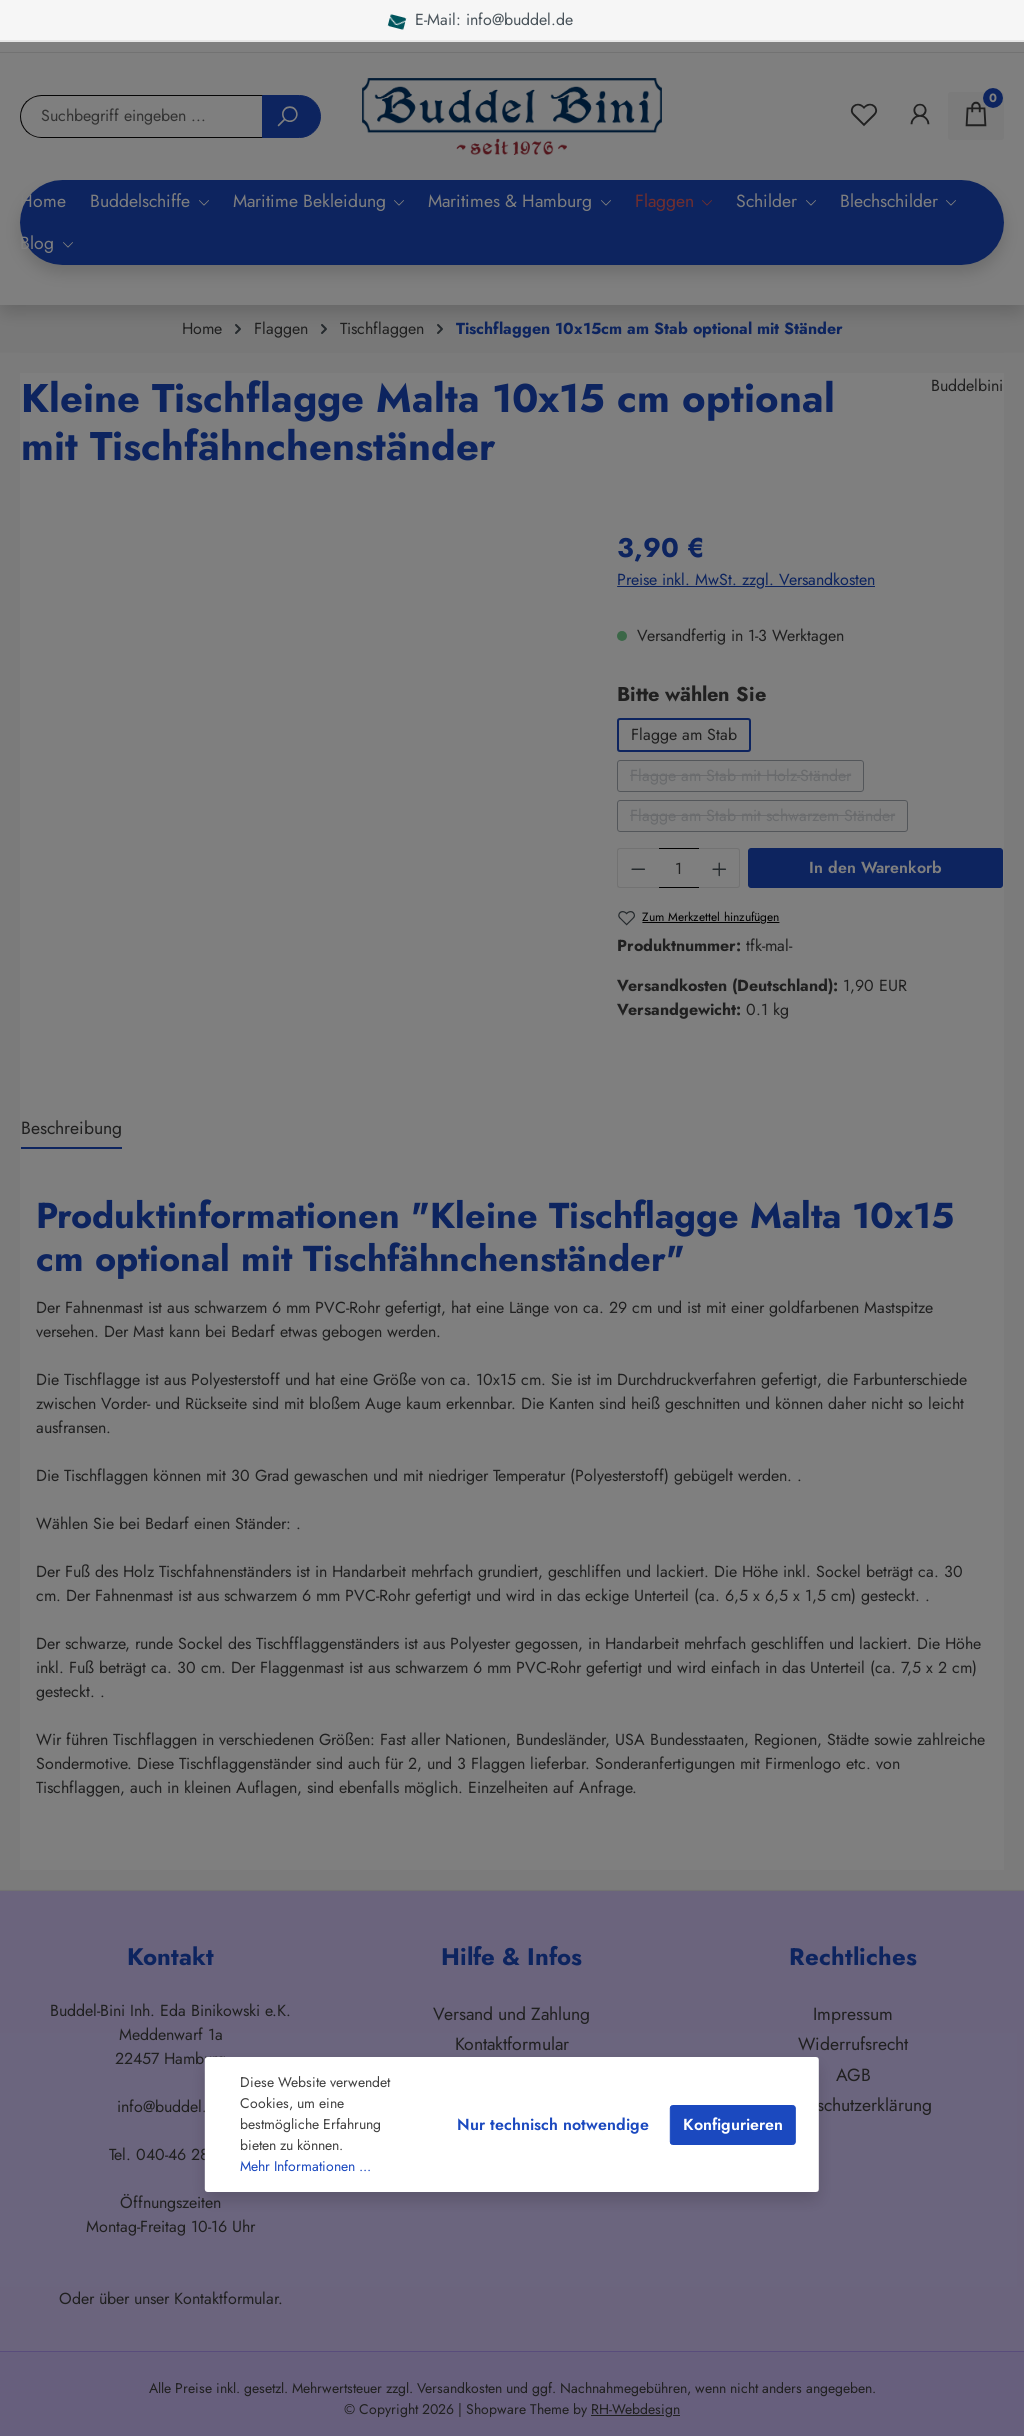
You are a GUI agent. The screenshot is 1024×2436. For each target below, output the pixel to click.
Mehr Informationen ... (305, 2166)
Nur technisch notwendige (553, 2124)
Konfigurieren (733, 2124)
